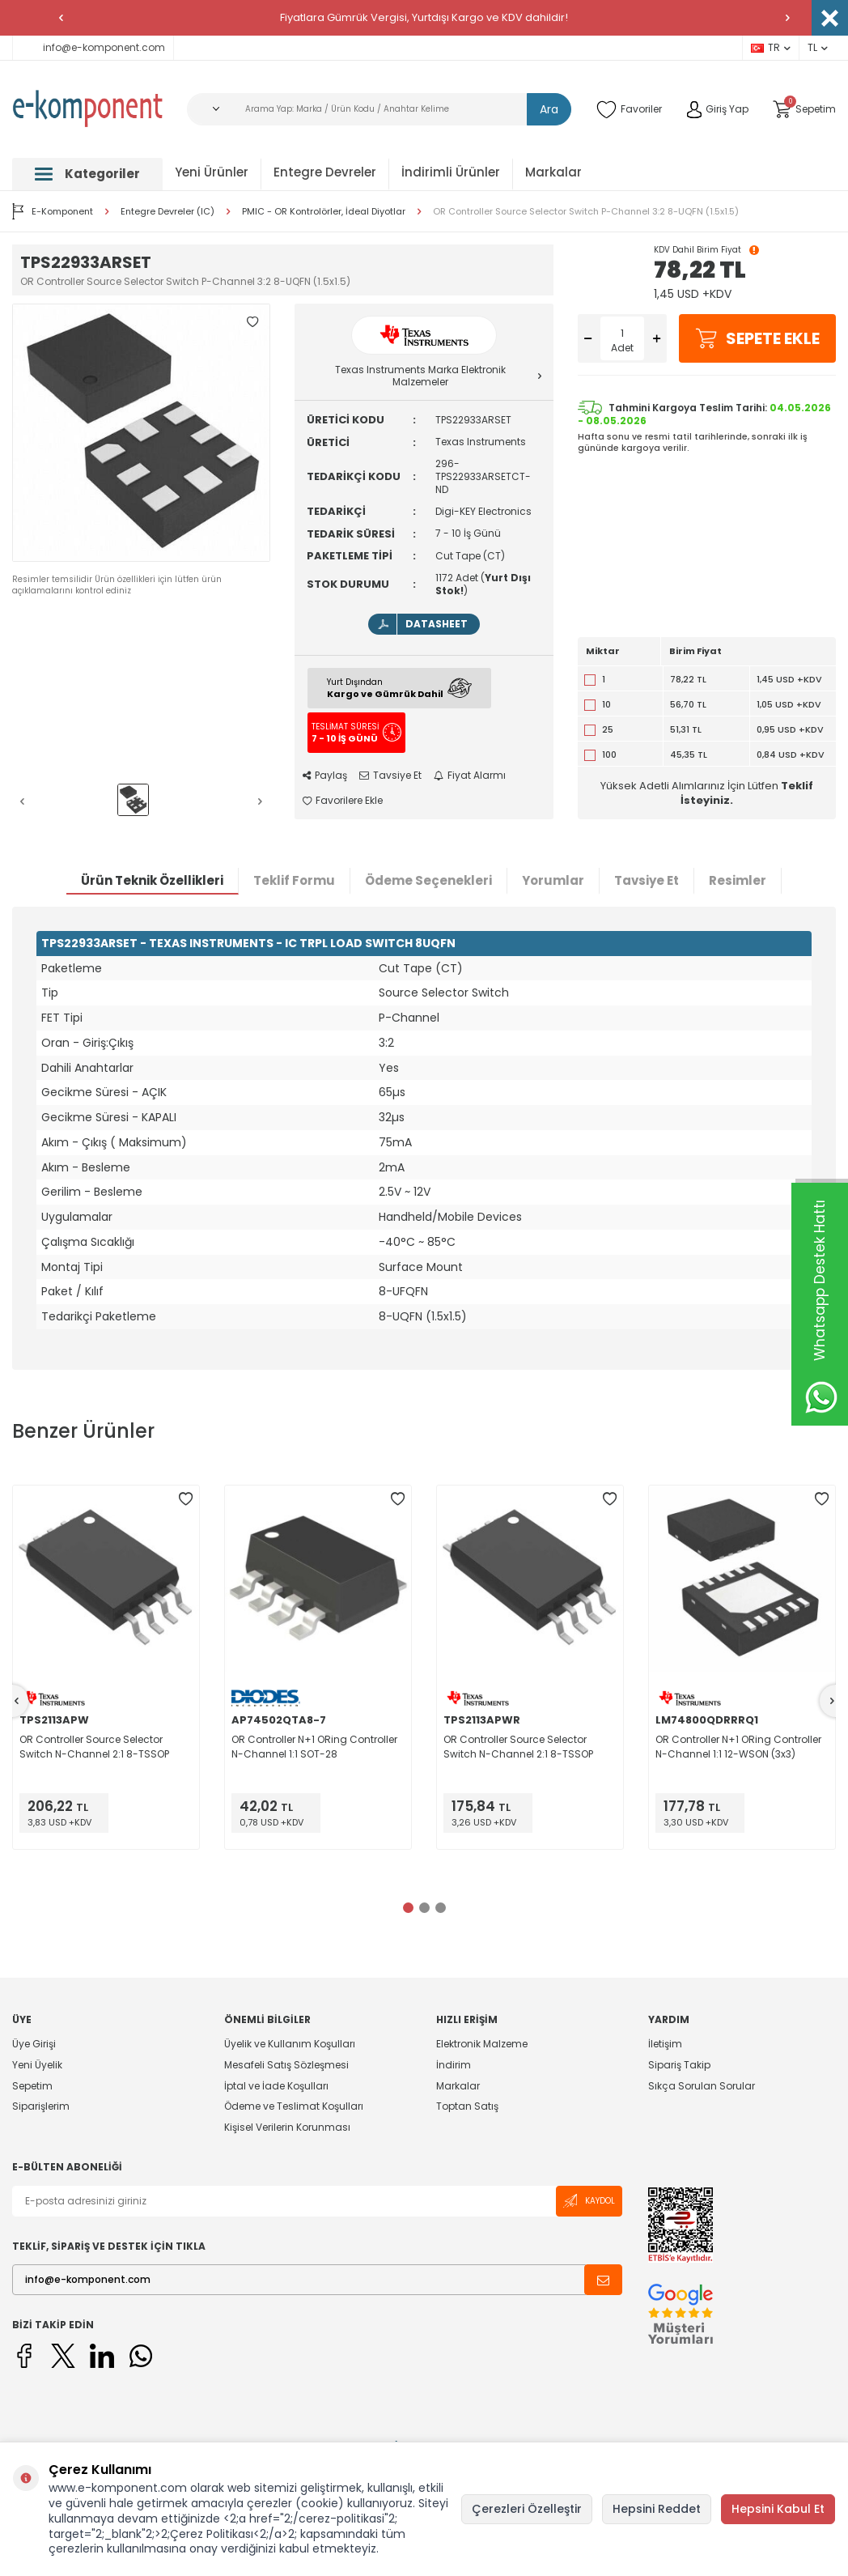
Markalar (553, 172)
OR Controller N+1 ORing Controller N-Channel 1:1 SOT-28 (314, 1746)
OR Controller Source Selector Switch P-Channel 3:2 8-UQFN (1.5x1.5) (586, 212)
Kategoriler (87, 173)
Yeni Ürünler (211, 172)
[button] (61, 18)
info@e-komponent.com (93, 47)
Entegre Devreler (324, 172)
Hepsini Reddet (657, 2509)
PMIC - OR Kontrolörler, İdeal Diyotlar (323, 212)
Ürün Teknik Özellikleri (152, 880)
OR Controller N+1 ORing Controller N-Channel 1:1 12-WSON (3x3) (738, 1746)
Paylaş (325, 775)
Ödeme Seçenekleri (428, 880)
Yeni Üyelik (37, 2065)
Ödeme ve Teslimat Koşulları (293, 2106)
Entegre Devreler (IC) (167, 212)
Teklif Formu (294, 880)
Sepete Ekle (757, 338)
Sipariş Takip (679, 2065)
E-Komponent (52, 211)
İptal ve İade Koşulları (276, 2086)
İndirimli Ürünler (450, 172)
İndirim (453, 2065)
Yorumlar (553, 880)
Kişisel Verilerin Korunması (287, 2127)
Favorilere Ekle (343, 800)
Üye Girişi (34, 2044)
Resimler (737, 880)
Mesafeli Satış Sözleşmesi (286, 2065)
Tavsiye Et (390, 775)
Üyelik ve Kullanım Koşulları (289, 2044)
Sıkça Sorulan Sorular (701, 2086)
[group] (141, 432)
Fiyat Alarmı (470, 775)
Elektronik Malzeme (482, 2044)
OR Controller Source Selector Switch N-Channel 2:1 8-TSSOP (94, 1746)
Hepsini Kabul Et (778, 2509)
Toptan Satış (467, 2106)
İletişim (665, 2044)
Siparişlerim (41, 2106)
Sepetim (32, 2086)
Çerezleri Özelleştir (527, 2509)
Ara (549, 109)
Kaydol (589, 2201)
